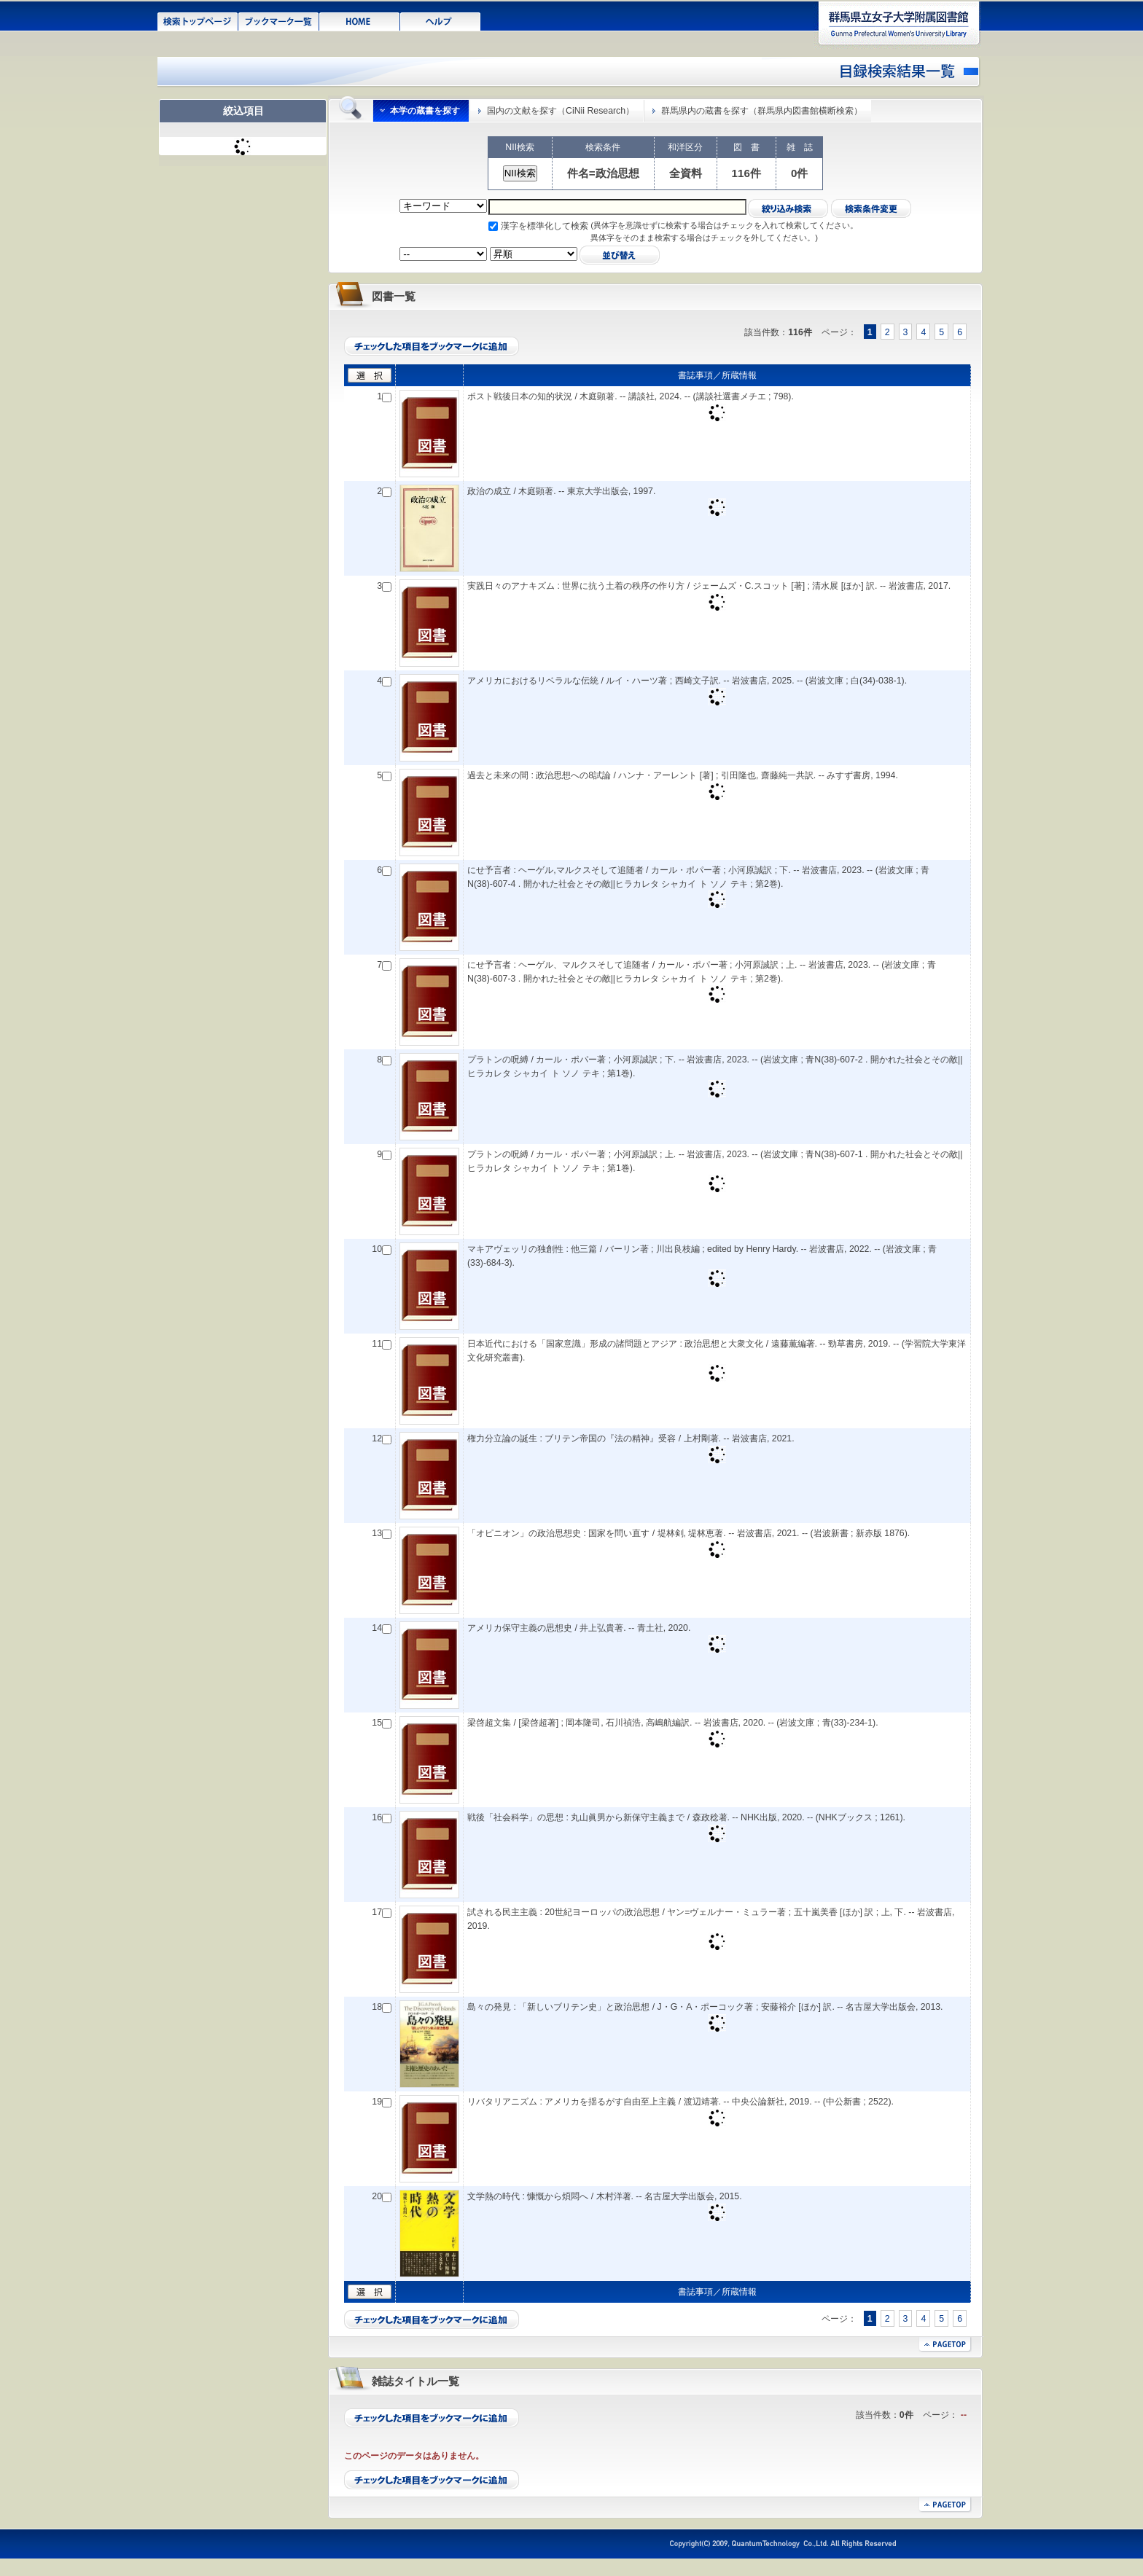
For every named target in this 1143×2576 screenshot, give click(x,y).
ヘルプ (440, 20)
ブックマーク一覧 (278, 20)
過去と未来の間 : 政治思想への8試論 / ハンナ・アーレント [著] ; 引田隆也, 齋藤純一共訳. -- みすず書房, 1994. (682, 775)
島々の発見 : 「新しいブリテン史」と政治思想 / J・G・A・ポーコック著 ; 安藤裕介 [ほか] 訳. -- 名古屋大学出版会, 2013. (705, 2007)
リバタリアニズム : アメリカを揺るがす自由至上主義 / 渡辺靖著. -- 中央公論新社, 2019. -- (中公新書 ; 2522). (680, 2102)
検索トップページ (197, 20)
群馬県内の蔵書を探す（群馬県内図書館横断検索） (761, 111)
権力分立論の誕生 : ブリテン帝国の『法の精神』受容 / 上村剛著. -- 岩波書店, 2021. (631, 1438)
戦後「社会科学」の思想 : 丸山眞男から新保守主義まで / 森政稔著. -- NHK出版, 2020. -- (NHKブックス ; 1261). (686, 1817)
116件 (746, 173)
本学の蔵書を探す (425, 111)
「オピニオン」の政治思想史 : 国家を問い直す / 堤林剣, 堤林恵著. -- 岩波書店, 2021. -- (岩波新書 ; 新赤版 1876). (688, 1533)
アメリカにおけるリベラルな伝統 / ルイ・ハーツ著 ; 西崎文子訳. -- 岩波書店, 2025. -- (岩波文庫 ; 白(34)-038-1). (687, 681)
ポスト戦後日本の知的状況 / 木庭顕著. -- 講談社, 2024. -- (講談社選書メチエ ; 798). (630, 396)
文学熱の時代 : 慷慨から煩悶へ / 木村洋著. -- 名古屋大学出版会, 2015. (604, 2196)
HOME (359, 20)
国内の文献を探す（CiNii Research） (560, 111)
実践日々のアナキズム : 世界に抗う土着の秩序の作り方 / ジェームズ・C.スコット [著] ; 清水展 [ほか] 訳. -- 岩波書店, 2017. (709, 586)
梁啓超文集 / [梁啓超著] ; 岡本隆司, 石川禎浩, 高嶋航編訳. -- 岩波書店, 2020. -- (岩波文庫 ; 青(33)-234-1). (672, 1723)
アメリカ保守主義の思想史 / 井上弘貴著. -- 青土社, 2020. (578, 1628)
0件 (799, 173)
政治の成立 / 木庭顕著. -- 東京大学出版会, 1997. (561, 491)
